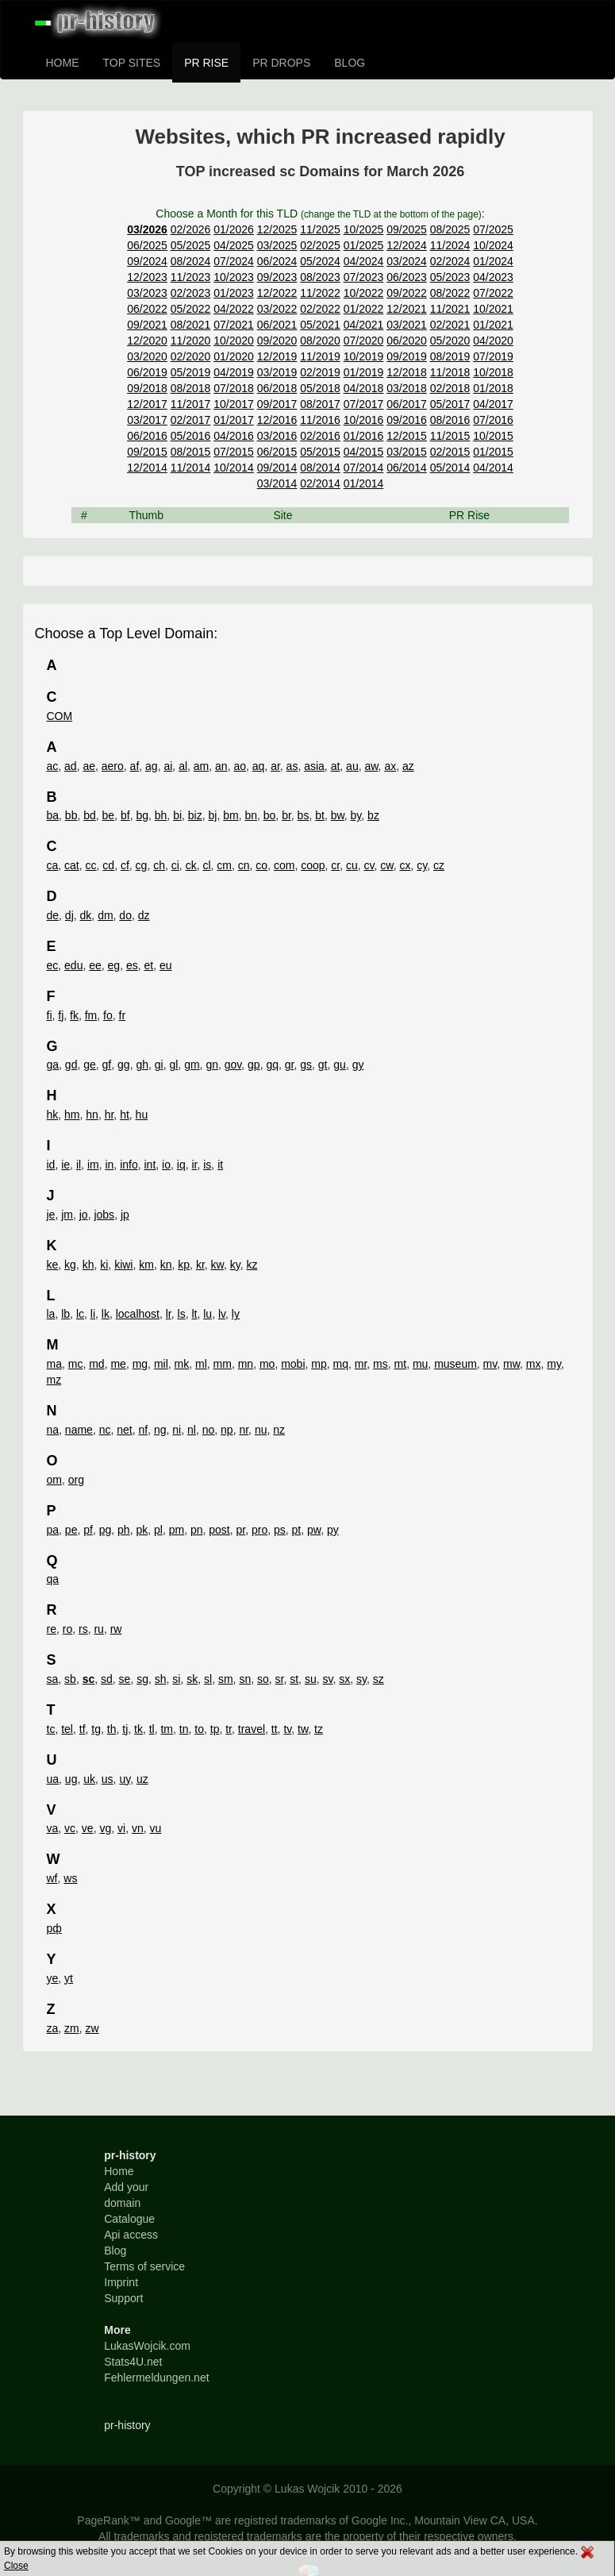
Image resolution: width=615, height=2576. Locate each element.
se (125, 1679)
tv (287, 1729)
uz (142, 1779)
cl (206, 865)
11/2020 (191, 340)
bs (303, 815)
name (79, 1429)
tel (67, 1729)
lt (194, 1313)
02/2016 (320, 435)
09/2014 (277, 467)
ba (53, 815)
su (311, 1679)
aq (258, 766)
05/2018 (320, 388)
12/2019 (277, 356)
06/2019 (147, 372)
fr (122, 1015)
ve (88, 1828)
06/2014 (406, 467)
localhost (138, 1313)
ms (380, 1363)
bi (177, 815)
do (125, 915)
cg (142, 865)
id (51, 1164)
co (261, 865)
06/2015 (277, 451)
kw (217, 1264)
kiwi (123, 1264)
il (78, 1164)
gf (107, 1064)
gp (254, 1064)
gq (272, 1064)
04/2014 (493, 467)
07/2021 (233, 324)
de (53, 915)
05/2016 (191, 435)
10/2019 (364, 356)
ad (70, 766)
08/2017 (320, 404)
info (129, 1164)
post (219, 1529)
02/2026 (191, 229)
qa (53, 1579)
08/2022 (450, 293)
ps (280, 1529)
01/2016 (364, 435)
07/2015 (233, 451)
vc (69, 1828)
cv (369, 865)
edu (73, 965)
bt (320, 815)
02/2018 (450, 388)
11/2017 (191, 404)
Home (118, 2171)
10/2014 (233, 467)
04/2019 (233, 372)
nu (261, 1429)
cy (422, 865)
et (149, 965)
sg (142, 1679)
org (76, 1479)
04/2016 (233, 435)
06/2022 (147, 308)
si (176, 1679)
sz (378, 1679)
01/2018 (493, 388)
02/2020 (191, 356)
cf (125, 865)
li (92, 1313)
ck (191, 865)
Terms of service (144, 2266)
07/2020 (364, 340)
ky (235, 1264)
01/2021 (493, 324)
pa (53, 1529)
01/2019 (364, 372)
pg (105, 1529)
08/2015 (191, 451)
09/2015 (147, 451)
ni (176, 1429)
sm (225, 1679)
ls (182, 1313)
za (53, 2028)
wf (52, 1878)
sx (344, 1679)
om (54, 1479)
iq (181, 1164)
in (109, 1164)
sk (192, 1679)
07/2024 (233, 261)
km (146, 1264)
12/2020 (147, 340)
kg (70, 1264)
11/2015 (450, 435)
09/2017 (277, 404)
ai (167, 766)
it (220, 1164)
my (554, 1363)
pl (158, 1529)
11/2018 (450, 372)
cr (335, 865)
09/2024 (147, 261)
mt (400, 1363)
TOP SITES (132, 62)
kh (88, 1264)
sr (279, 1679)
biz (195, 815)
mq (340, 1363)
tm (166, 1729)
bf (125, 815)
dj (69, 915)
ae (89, 766)
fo (108, 1015)
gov (233, 1064)
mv (490, 1363)
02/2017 (191, 420)
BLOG (349, 62)
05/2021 (320, 324)
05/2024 (320, 261)
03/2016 (277, 435)
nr (243, 1429)
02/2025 (320, 245)
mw (511, 1363)
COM (60, 716)
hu (142, 1114)
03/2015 (406, 451)
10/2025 (364, 229)
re (51, 1629)
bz (373, 815)
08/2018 (191, 388)
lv (221, 1313)
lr (168, 1313)
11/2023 (191, 277)
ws (70, 1878)
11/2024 (450, 245)
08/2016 (450, 420)
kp (184, 1264)
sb (70, 1679)
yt (68, 1978)
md (96, 1363)
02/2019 (320, 372)
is (207, 1164)
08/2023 (320, 277)
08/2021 (191, 324)
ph (123, 1529)
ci (175, 865)
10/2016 (364, 420)
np (227, 1429)
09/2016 (406, 420)
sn (245, 1679)
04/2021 (364, 324)
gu (339, 1064)
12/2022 (277, 293)
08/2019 (450, 356)
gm (191, 1064)
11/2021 (450, 308)
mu (420, 1363)
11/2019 (320, 356)
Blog (115, 2250)
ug (71, 1779)
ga (53, 1064)
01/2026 (233, 229)
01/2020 (233, 356)
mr (361, 1363)
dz (144, 915)
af (135, 766)
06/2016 (147, 435)
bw (337, 815)
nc (105, 1429)
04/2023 (493, 277)
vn (138, 1828)
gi (159, 1064)
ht (124, 1114)
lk (106, 1313)
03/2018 (406, 388)
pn (196, 1529)
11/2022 (320, 293)
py (333, 1529)
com (284, 865)
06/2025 (147, 245)
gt (323, 1064)
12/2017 (147, 404)
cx (404, 865)
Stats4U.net (133, 2361)
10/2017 (233, 404)
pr (241, 1529)
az (408, 766)
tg (96, 1729)
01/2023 (233, 293)
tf (82, 1729)
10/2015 (493, 435)
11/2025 (320, 229)
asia (314, 766)
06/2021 (277, 324)
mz (54, 1379)
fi (49, 1015)
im (93, 1164)
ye (53, 1978)
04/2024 (364, 261)
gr (289, 1064)
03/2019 (277, 372)
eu (166, 965)
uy (124, 1779)
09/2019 (406, 356)
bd (89, 815)
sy (361, 1679)
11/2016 (320, 420)
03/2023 (147, 293)
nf (143, 1429)
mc (75, 1363)
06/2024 (277, 261)
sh (161, 1679)
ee (95, 965)
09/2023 (277, 277)
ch (159, 865)
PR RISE (206, 62)
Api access (131, 2234)
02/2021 (450, 324)
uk (89, 1779)
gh (142, 1064)
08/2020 (320, 340)
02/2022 (320, 308)
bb (71, 815)
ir (194, 1164)
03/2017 (147, 420)
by (356, 815)
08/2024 (191, 261)
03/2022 (277, 308)
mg (140, 1363)
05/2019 (191, 372)
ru (98, 1629)
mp (318, 1363)
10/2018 (493, 372)
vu (156, 1828)
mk (182, 1363)
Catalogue (129, 2218)
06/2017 (406, 404)
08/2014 (320, 467)
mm (222, 1363)
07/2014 (364, 467)
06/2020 (406, 340)
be (108, 815)
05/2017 (450, 404)
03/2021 (406, 324)
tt (274, 1729)
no (208, 1429)
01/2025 (364, 245)
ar (275, 766)
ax (390, 766)
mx (533, 1363)
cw (386, 865)
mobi (293, 1363)
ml (201, 1363)
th (112, 1729)
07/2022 (493, 293)
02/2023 (191, 293)
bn (250, 815)
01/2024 (493, 261)
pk (142, 1529)
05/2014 (450, 467)
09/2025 (406, 229)
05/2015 (320, 451)
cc (91, 865)
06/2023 (406, 277)
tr (228, 1729)
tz (318, 1729)
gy (358, 1064)
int (150, 1164)
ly (236, 1313)
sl (208, 1679)
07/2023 (364, 277)
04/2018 (364, 388)
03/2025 (277, 245)
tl (152, 1729)
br (286, 815)
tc (51, 1729)
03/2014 (277, 483)
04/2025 (233, 245)
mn (245, 1363)
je (51, 1214)
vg (105, 1828)
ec (53, 965)
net (124, 1429)
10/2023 (233, 277)
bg (142, 815)
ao (239, 766)
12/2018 (406, 372)
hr (109, 1114)
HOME (62, 62)
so (263, 1679)
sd (107, 1679)
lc (80, 1313)
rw (116, 1629)
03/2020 (147, 356)
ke (53, 1264)
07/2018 (233, 388)
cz (438, 865)
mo (267, 1363)
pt (297, 1529)
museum (455, 1363)
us (107, 1779)
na (53, 1429)
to (199, 1729)
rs (83, 1629)
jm (67, 1214)
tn (184, 1729)
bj (213, 815)
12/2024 (406, 245)
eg (114, 965)
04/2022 (233, 308)
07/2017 (364, 404)
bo (269, 815)
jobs (104, 1214)
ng (160, 1429)
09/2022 (406, 293)
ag (151, 766)
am (201, 766)
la (51, 1313)
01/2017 (233, 420)
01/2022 (364, 308)
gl (173, 1064)
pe (71, 1529)
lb (65, 1313)
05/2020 (450, 340)
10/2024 (493, 245)
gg (123, 1064)
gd (71, 1064)
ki (104, 1264)
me (117, 1363)
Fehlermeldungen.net (156, 2377)
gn (212, 1064)
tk (138, 1729)
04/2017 (493, 404)
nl (191, 1429)
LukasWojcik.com (147, 2345)
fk (74, 1015)
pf (88, 1529)
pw (314, 1529)
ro (67, 1629)
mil (161, 1363)
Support (123, 2298)
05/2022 (191, 308)
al (183, 766)
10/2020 (233, 340)
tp (215, 1729)
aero (113, 766)
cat (71, 865)
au (352, 766)
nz (279, 1429)
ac (53, 766)
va (53, 1828)
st (294, 1679)
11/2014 (191, 467)
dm (105, 915)
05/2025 (191, 245)
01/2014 (364, 483)
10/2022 (364, 293)
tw (303, 1729)
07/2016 (493, 420)
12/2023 (147, 277)
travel (251, 1729)
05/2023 (450, 277)
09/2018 (147, 388)
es (132, 965)
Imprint (121, 2282)
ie (65, 1164)
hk (53, 1114)
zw (92, 2028)
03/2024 (406, 261)
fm (91, 1015)
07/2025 (493, 229)
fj (60, 1015)
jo (83, 1214)
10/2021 (493, 308)
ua (53, 1779)
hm (71, 1114)
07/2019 (493, 356)
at (335, 766)
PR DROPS (281, 62)
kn (166, 1264)
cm (224, 865)
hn (92, 1114)
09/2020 (277, 340)
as (292, 766)
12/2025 (277, 229)
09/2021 (147, 324)
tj (125, 1729)
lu (207, 1313)
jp (125, 1214)
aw (371, 766)
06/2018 (277, 388)
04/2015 (364, 451)
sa (53, 1679)
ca (53, 865)
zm (71, 2028)
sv (327, 1679)
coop (313, 865)
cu (352, 865)
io (166, 1164)
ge (89, 1064)
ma (54, 1363)
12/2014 (147, 467)
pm (176, 1529)
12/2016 (277, 420)
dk (86, 915)
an (221, 766)
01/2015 (493, 451)
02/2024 (450, 261)
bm (230, 815)
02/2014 (320, 483)
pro (259, 1529)
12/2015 (406, 435)
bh (161, 815)
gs (306, 1064)
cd (108, 865)
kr (200, 1264)
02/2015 (450, 451)
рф (54, 1928)
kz (251, 1264)
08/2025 (450, 229)
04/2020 (493, 340)
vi (121, 1828)
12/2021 (406, 308)
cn (244, 865)
